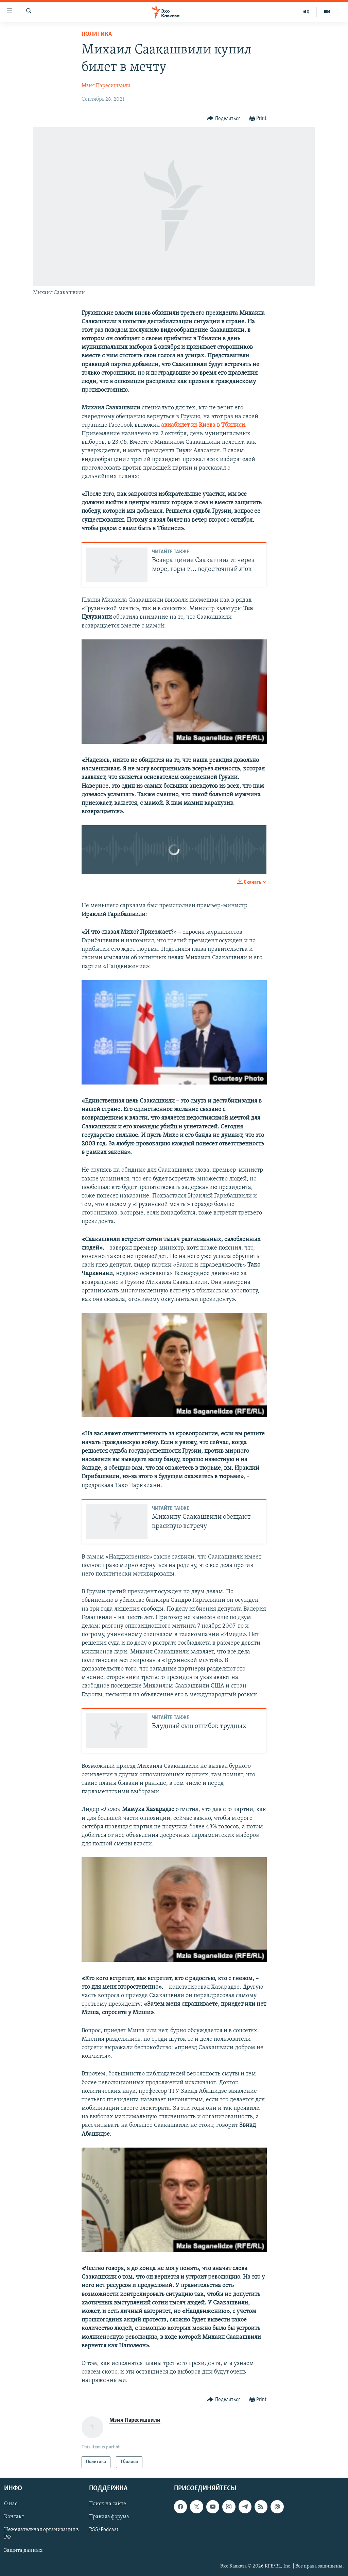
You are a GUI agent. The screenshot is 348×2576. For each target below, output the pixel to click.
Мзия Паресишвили (106, 85)
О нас (10, 2504)
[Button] (224, 118)
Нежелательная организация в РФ (41, 2533)
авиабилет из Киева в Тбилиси (203, 425)
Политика (97, 34)
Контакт (14, 2517)
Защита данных (23, 2550)
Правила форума (109, 2517)
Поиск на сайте (107, 2504)
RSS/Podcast (103, 2529)
